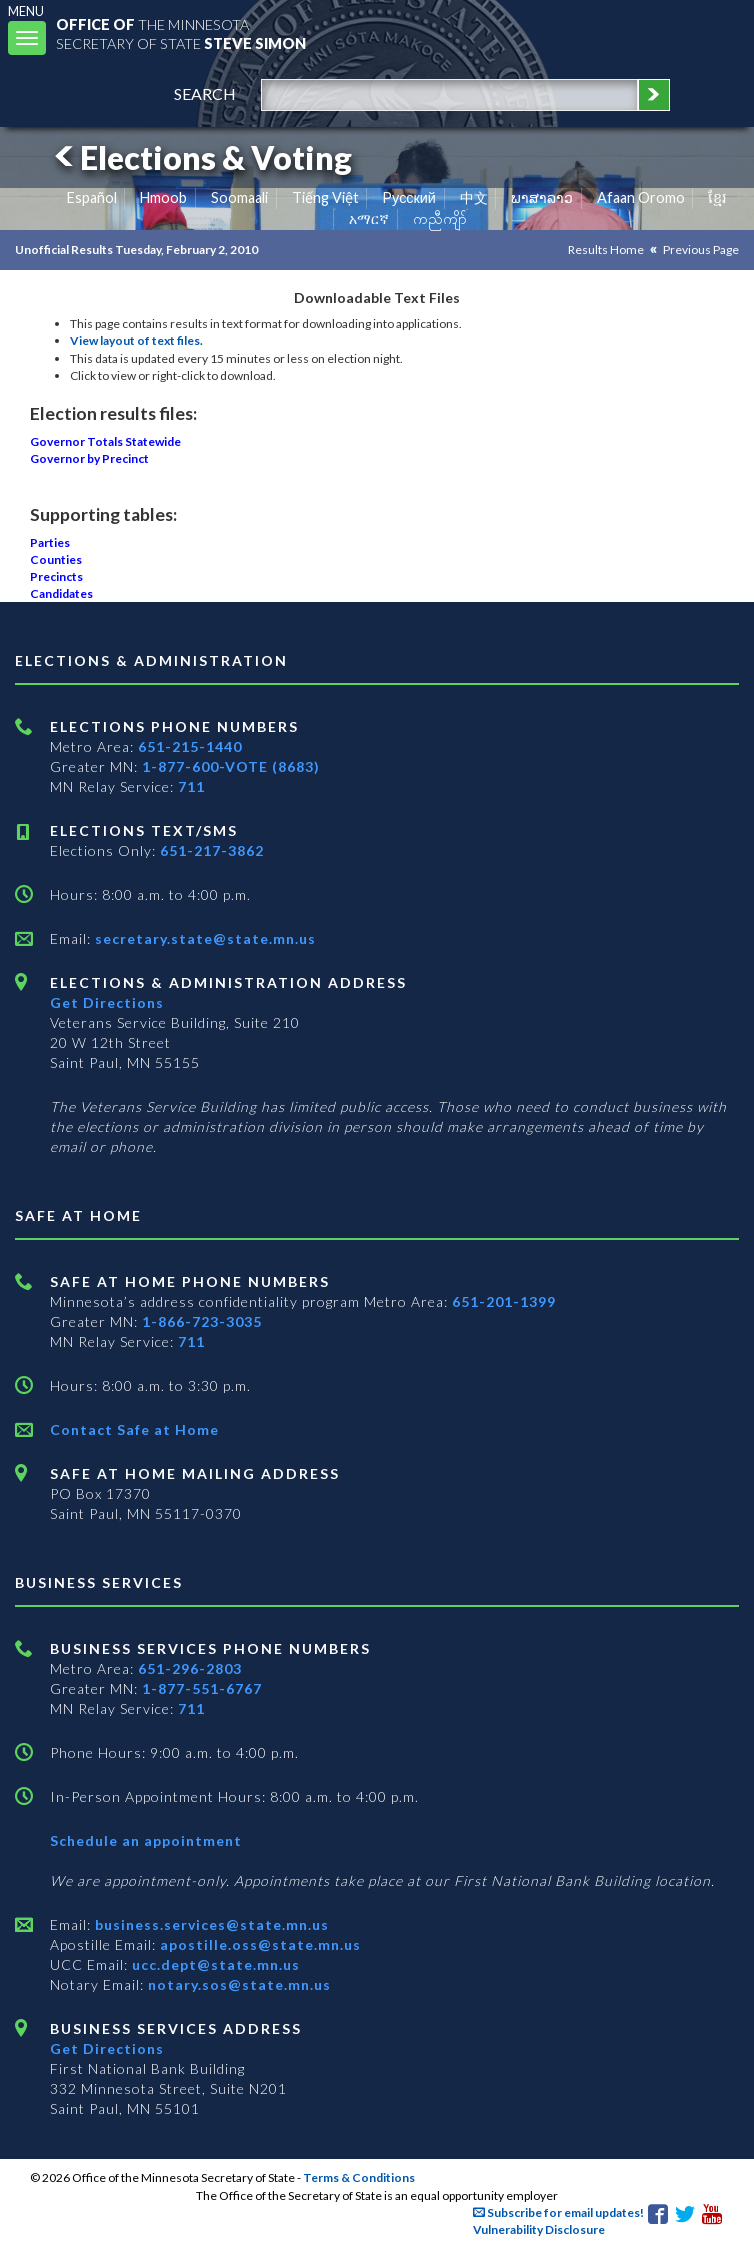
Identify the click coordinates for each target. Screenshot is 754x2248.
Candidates (61, 593)
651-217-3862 (212, 850)
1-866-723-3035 (202, 1321)
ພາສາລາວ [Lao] (542, 197)
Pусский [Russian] (409, 197)
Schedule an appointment (146, 1840)
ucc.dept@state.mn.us (214, 1964)
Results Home (606, 249)
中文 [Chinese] (474, 197)
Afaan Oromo (641, 197)
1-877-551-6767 (202, 1688)
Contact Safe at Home (134, 1429)
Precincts (56, 576)
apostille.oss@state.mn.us (258, 1944)
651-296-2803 (190, 1668)
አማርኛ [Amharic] (369, 218)
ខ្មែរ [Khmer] (717, 197)
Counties (56, 559)
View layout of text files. (136, 340)
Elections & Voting (200, 157)
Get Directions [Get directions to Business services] (107, 2048)
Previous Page (701, 249)
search (205, 93)
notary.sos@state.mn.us (237, 1984)
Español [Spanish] (92, 197)
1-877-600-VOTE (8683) (231, 766)
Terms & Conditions (359, 2177)
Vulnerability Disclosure (539, 2229)
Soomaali (239, 197)
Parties (50, 542)
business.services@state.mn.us (210, 1924)
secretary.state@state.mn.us (203, 938)
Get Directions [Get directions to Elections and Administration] (107, 1002)
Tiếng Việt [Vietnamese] (325, 197)
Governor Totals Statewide (105, 441)
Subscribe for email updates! (558, 2212)
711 (191, 786)
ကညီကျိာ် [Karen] (440, 218)
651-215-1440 (190, 746)
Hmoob (163, 197)
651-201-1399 (504, 1301)
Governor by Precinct (89, 458)
